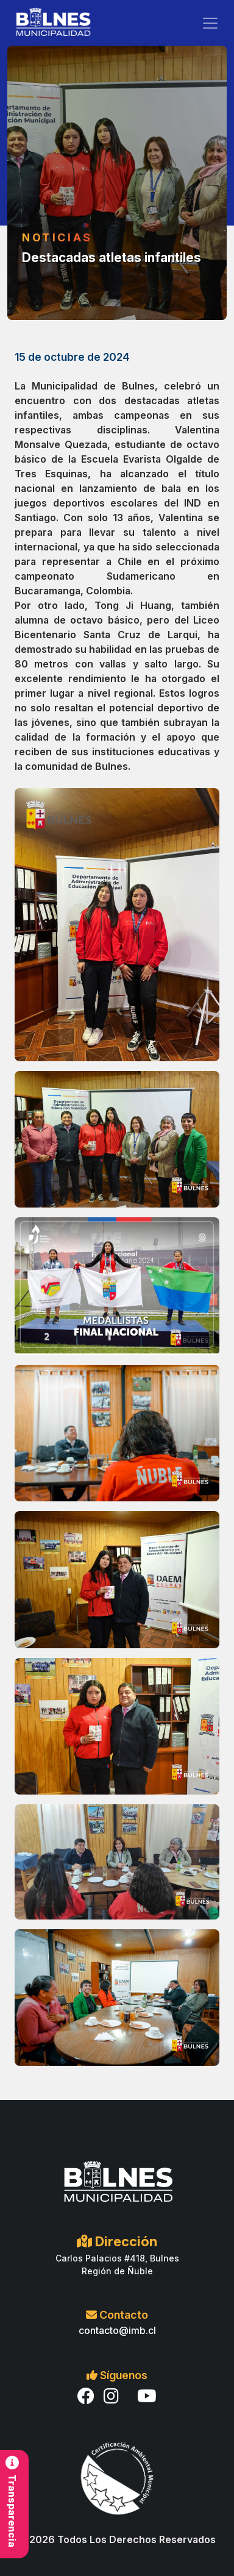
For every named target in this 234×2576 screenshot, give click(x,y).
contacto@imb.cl (117, 2330)
